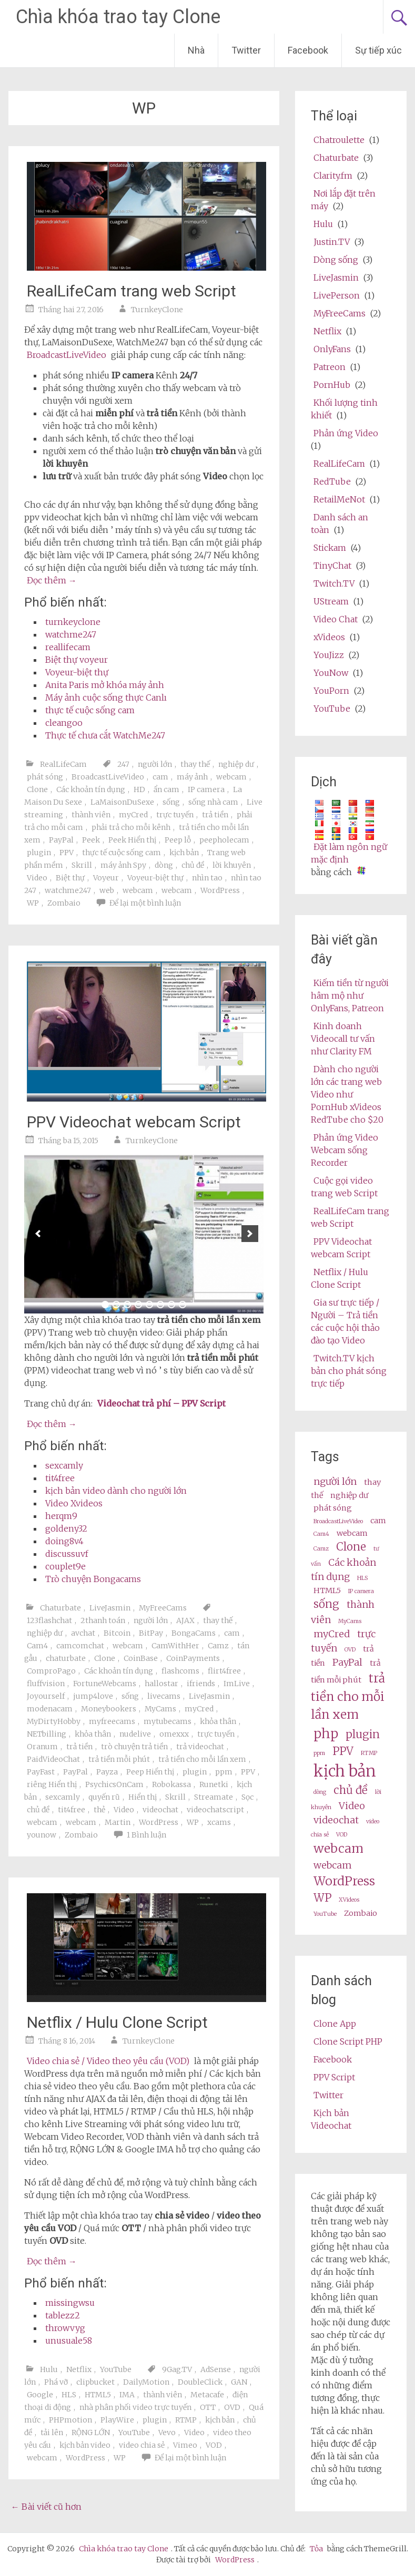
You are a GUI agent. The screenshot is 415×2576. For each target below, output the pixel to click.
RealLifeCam (63, 764)
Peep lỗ (178, 840)
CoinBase (141, 1658)
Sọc (247, 1797)
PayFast (41, 1772)
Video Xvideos (74, 1503)
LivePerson (336, 295)
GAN (239, 2382)
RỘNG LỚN (91, 2432)
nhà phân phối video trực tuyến (135, 2407)
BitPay (151, 1633)
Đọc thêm (52, 580)
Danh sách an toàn (339, 523)
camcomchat (80, 1645)
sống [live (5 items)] (326, 1604)
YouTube (115, 2369)
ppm (223, 1772)
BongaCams (193, 1633)
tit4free (60, 1478)
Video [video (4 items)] (352, 1806)
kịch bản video (84, 2445)
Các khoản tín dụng (90, 789)
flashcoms (180, 1671)
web (106, 890)
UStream (331, 601)
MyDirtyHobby (53, 1721)
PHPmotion (70, 2420)
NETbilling (46, 1734)
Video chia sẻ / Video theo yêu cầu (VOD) (108, 2061)
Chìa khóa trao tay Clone (118, 17)
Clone (37, 789)
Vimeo (185, 2445)
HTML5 (98, 2394)
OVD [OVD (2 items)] (350, 1649)
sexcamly (64, 1465)
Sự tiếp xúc (378, 50)
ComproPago (51, 1671)
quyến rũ (104, 1797)
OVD (232, 2407)
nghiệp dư (236, 764)
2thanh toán (102, 1620)
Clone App (334, 2023)
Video (37, 877)
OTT (208, 2407)
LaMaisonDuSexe (122, 802)
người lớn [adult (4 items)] (335, 1481)
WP (33, 903)
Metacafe (207, 2394)
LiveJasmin (109, 1608)
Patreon (329, 367)
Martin (117, 1822)
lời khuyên (231, 865)
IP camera (206, 789)
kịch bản (184, 852)
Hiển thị (142, 1797)
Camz (218, 1645)
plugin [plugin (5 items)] (363, 1734)
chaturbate (66, 1658)
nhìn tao (207, 877)
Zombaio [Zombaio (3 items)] (360, 1913)
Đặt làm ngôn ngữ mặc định (349, 853)
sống (171, 802)
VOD (214, 2445)
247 (123, 764)
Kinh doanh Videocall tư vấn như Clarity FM (343, 1038)
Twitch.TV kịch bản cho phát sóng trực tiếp (349, 1371)
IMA (127, 2394)
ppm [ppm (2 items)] (319, 1753)
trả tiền (215, 814)
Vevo (167, 2432)
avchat (83, 1633)
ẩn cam (166, 789)
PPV (66, 852)
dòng (164, 865)
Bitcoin (117, 1633)
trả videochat (200, 1746)
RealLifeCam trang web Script (131, 291)
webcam (231, 777)
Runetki (213, 1784)
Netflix (79, 2369)
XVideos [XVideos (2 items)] (349, 1899)
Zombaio (63, 903)
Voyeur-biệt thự (76, 672)
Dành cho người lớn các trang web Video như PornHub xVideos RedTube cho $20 (347, 1094)
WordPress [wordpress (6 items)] (344, 1881)
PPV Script (334, 2077)
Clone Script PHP (347, 2041)
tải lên (52, 2432)
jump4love (93, 1696)
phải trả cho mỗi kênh (131, 827)
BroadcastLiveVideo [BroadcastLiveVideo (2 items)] (338, 1521)
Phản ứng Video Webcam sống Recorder (344, 1150)
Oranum (42, 1746)
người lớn (155, 764)
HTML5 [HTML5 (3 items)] (327, 1590)
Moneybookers (108, 1708)
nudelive (135, 1734)
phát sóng (45, 777)
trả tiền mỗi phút (119, 1759)
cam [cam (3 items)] (378, 1520)
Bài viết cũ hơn (46, 2506)
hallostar (161, 1683)
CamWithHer (175, 1645)
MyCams (160, 1708)
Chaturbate (60, 1608)
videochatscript (215, 1809)
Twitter (246, 50)
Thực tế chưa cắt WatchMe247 (105, 735)
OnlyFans (332, 349)
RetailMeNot (339, 499)
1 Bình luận (146, 1835)
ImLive (237, 1683)
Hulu (49, 2369)
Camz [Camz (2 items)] (321, 1548)
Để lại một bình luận (145, 903)
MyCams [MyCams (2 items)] (349, 1621)
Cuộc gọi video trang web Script (344, 1186)
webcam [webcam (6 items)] (338, 1848)
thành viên (91, 814)
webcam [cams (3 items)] (352, 1533)
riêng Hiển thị (52, 1784)
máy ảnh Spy (123, 865)
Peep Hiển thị (150, 1772)
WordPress (220, 890)
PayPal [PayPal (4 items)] (347, 1662)
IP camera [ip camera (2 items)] (361, 1591)
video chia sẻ (142, 2445)
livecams (163, 1696)
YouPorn (331, 690)
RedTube (332, 481)
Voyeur (106, 877)
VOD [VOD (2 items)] (341, 1834)
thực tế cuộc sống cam (90, 710)
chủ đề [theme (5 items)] (350, 1790)
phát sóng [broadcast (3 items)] (332, 1508)
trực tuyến (175, 814)
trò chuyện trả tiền (134, 1746)
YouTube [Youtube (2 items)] (325, 1914)
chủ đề (192, 865)
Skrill (82, 865)
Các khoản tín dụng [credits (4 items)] (343, 1569)
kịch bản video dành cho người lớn (116, 1490)
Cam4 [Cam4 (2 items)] (321, 1534)
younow (41, 1835)
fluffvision (46, 1683)
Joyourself (46, 1696)
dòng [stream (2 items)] (319, 1792)
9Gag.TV (177, 2369)
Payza (107, 1772)
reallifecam (67, 647)
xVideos (329, 637)
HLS (69, 2394)
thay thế (195, 764)
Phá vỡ (56, 2382)
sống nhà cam (213, 802)
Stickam (329, 547)
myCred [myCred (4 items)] (331, 1634)
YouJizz (328, 655)
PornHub (331, 384)
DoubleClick (200, 2382)
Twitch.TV (334, 583)
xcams (219, 1822)
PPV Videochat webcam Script (134, 1122)
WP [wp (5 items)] (322, 1898)
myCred (133, 814)
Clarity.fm (332, 175)
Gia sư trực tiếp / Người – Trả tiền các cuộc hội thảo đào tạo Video (345, 1321)
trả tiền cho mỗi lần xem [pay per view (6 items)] (348, 1696)
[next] (249, 1233)
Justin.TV (331, 242)
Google (40, 2394)
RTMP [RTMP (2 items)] (369, 1753)
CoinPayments (193, 1658)
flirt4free (224, 1671)
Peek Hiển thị (132, 840)
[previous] (37, 1233)
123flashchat (49, 1620)
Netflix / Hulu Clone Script (117, 2022)
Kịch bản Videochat (331, 2119)
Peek (91, 840)
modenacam (50, 1708)
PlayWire (117, 2420)
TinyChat (332, 565)
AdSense (215, 2369)
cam (160, 777)
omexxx (174, 1734)
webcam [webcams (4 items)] (332, 1865)
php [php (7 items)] (325, 1734)
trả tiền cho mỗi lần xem (202, 1759)
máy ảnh (192, 777)
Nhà (196, 50)
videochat (160, 1809)
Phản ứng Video (345, 433)
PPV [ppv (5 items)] (342, 1751)
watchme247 (70, 634)
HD (139, 789)
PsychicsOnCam (114, 1784)
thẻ (99, 1809)
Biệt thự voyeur (76, 659)
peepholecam (224, 840)
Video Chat (335, 619)
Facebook (308, 50)
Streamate (213, 1797)
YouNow (330, 673)
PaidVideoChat (53, 1759)
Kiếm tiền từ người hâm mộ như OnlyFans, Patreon (350, 995)
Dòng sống (335, 259)
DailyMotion (146, 2382)
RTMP (186, 2420)
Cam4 (37, 1645)
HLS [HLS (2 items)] (362, 1578)
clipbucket (95, 2382)
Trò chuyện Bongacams (93, 1579)
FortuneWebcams (104, 1683)
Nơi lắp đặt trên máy (343, 199)
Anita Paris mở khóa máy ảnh (104, 685)
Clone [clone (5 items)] (351, 1547)
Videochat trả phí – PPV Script (161, 1403)
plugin (39, 852)
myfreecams (112, 1721)
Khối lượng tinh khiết (344, 408)
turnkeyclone (72, 622)
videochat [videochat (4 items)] (336, 1820)
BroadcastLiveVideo (66, 355)
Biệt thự (70, 877)
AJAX (185, 1620)
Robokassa (171, 1784)
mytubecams (167, 1721)
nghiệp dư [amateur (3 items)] (349, 1495)
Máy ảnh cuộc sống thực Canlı (106, 697)
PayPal (61, 840)
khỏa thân (218, 1721)
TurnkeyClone (157, 309)
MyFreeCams (163, 1608)
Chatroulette (339, 140)
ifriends (201, 1683)
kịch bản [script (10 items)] (344, 1771)
